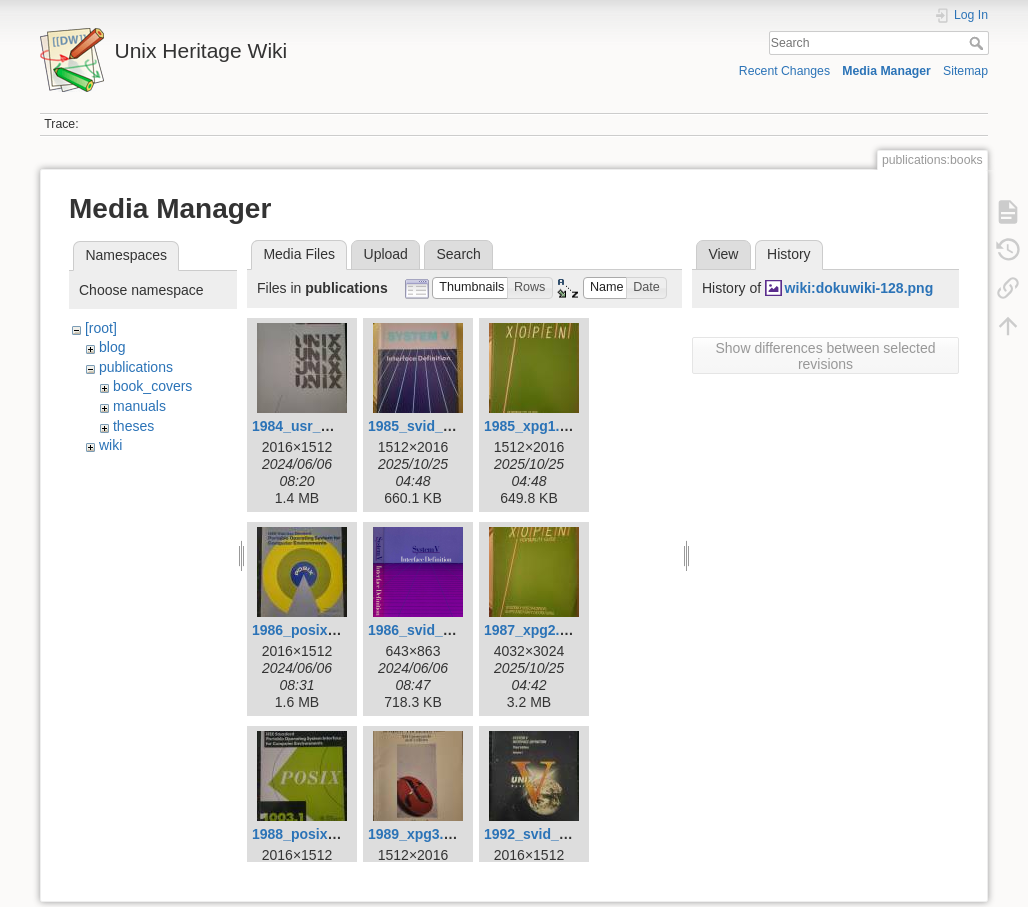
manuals (139, 406)
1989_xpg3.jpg (416, 834)
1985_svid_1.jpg (421, 426)
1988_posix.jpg (302, 834)
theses (133, 426)
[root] (101, 328)
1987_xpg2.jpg (532, 630)
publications (136, 367)
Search (978, 43)
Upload (386, 254)
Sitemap (965, 71)
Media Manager (886, 71)
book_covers (152, 386)
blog (112, 347)
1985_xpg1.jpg (532, 426)
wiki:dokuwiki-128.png (859, 288)
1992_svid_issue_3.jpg (559, 834)
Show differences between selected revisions (826, 356)
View (723, 254)
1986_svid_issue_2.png (446, 630)
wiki (110, 445)
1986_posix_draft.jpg (321, 630)
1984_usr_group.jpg (318, 426)
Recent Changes (784, 71)
